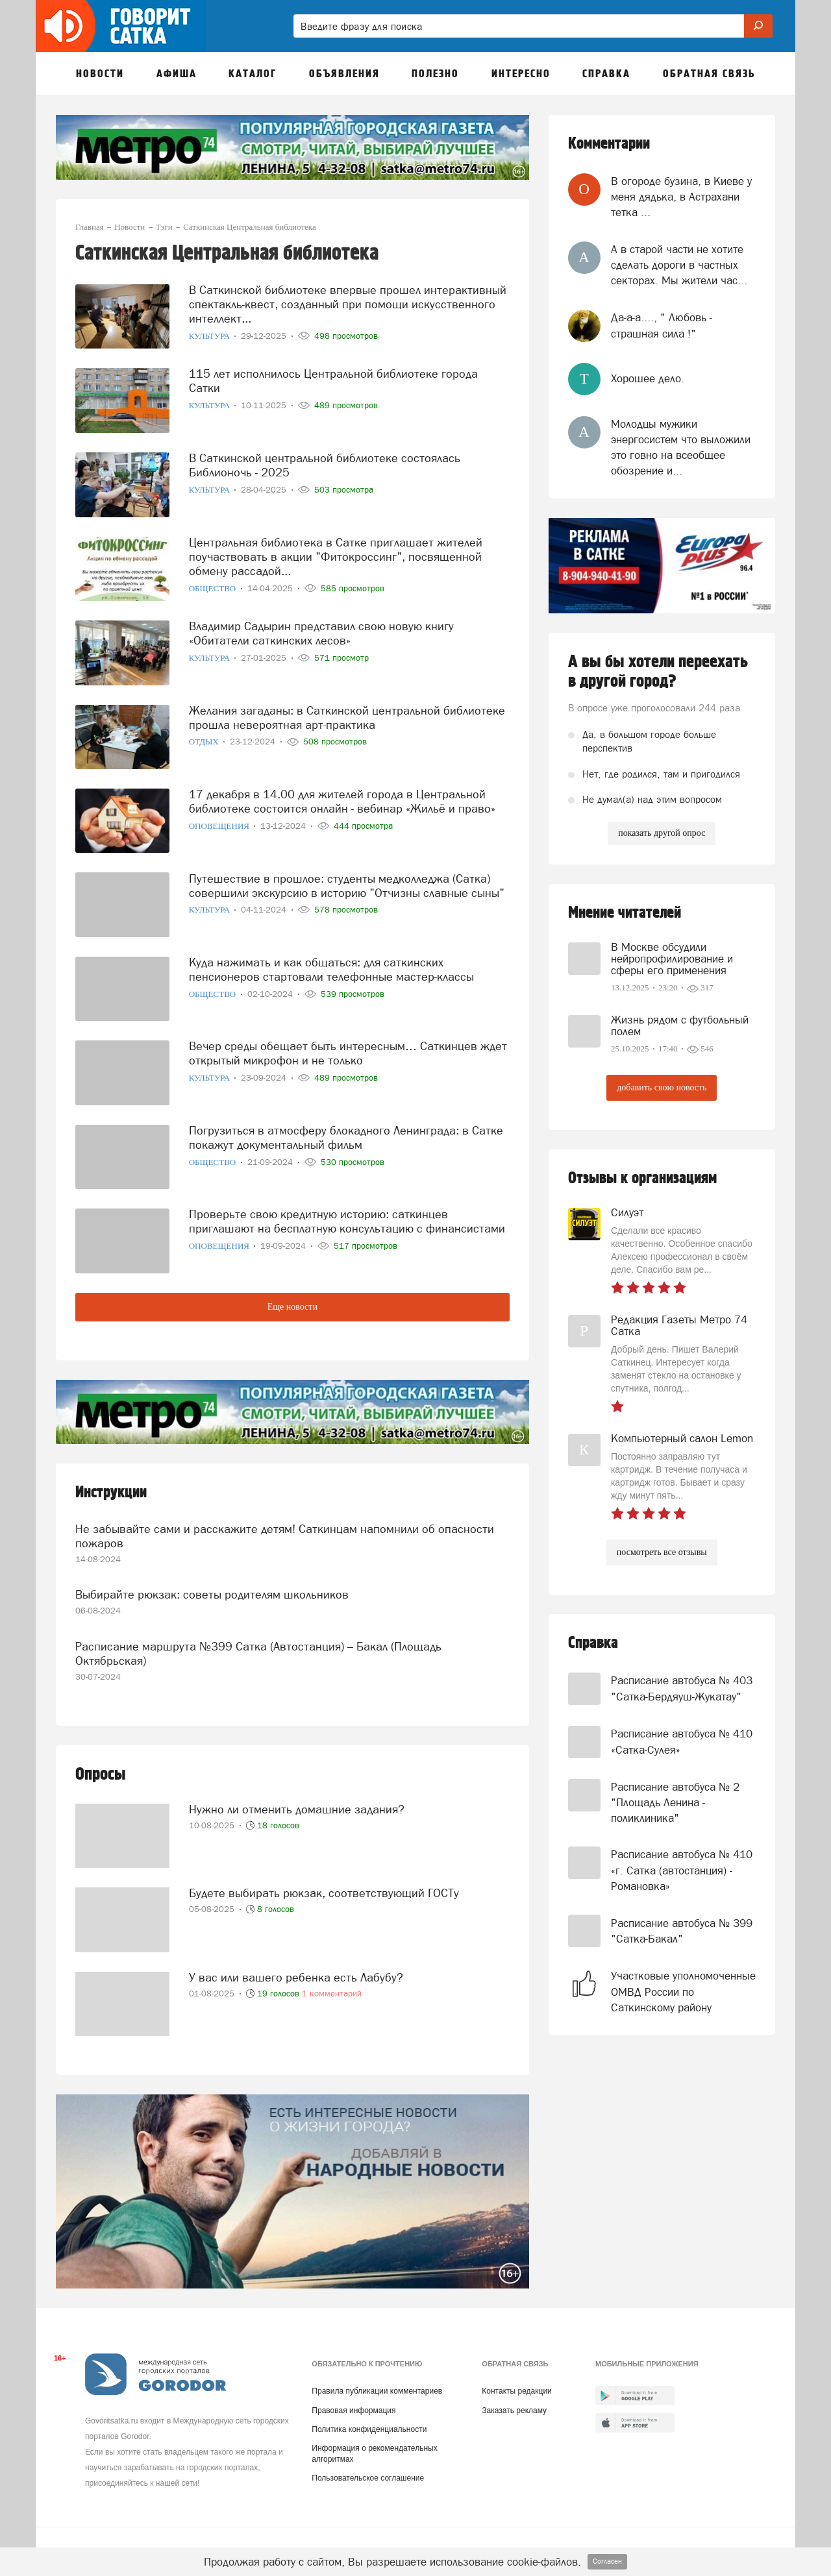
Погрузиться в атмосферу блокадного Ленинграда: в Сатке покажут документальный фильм (346, 1135)
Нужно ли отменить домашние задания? (296, 1799)
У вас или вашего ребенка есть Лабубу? (296, 1967)
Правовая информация (353, 2402)
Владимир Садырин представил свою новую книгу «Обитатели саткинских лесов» (321, 631)
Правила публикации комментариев (377, 2383)
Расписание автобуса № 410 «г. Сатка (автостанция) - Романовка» (681, 1870)
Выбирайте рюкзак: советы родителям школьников (212, 1589)
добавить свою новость (661, 1087)
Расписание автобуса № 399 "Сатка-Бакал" (681, 1931)
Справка (593, 1643)
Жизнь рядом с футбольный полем (680, 1025)
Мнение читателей (624, 912)
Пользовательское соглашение (368, 2470)
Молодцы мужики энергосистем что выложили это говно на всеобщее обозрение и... (680, 447)
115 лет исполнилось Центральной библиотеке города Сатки (333, 379)
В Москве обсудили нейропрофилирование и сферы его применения (672, 958)
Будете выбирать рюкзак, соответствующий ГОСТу (324, 1883)
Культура (210, 334)
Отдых (205, 739)
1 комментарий (332, 1983)
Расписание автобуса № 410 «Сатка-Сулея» (681, 1741)
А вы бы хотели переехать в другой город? (658, 671)
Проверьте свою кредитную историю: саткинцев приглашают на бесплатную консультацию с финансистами (347, 1219)
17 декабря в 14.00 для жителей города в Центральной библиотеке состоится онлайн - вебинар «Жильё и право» (342, 799)
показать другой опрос (661, 833)
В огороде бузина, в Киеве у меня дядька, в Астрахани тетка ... (681, 197)
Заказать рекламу (514, 2402)
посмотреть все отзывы (662, 1552)
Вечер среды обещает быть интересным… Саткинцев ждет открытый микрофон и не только (348, 1051)
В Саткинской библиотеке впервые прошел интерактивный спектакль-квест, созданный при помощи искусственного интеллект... (347, 302)
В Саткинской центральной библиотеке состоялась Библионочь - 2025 (324, 463)
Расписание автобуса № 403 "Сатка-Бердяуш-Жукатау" (681, 1688)
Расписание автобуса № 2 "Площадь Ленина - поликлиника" (675, 1802)
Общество (213, 586)
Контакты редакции (516, 2383)
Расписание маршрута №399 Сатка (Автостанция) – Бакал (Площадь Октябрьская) (258, 1646)
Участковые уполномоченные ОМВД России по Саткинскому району (683, 1991)
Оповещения (220, 824)
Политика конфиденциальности (369, 2420)
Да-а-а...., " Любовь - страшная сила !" (661, 325)
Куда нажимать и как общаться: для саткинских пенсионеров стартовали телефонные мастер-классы (331, 967)
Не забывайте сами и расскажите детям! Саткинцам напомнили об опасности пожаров (284, 1533)
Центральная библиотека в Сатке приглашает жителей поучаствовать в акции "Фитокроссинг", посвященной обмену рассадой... (335, 555)
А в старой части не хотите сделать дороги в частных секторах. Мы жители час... (679, 265)
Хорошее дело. (647, 378)
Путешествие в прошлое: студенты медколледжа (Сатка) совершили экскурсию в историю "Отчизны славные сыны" (346, 883)
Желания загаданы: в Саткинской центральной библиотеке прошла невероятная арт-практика (347, 716)
